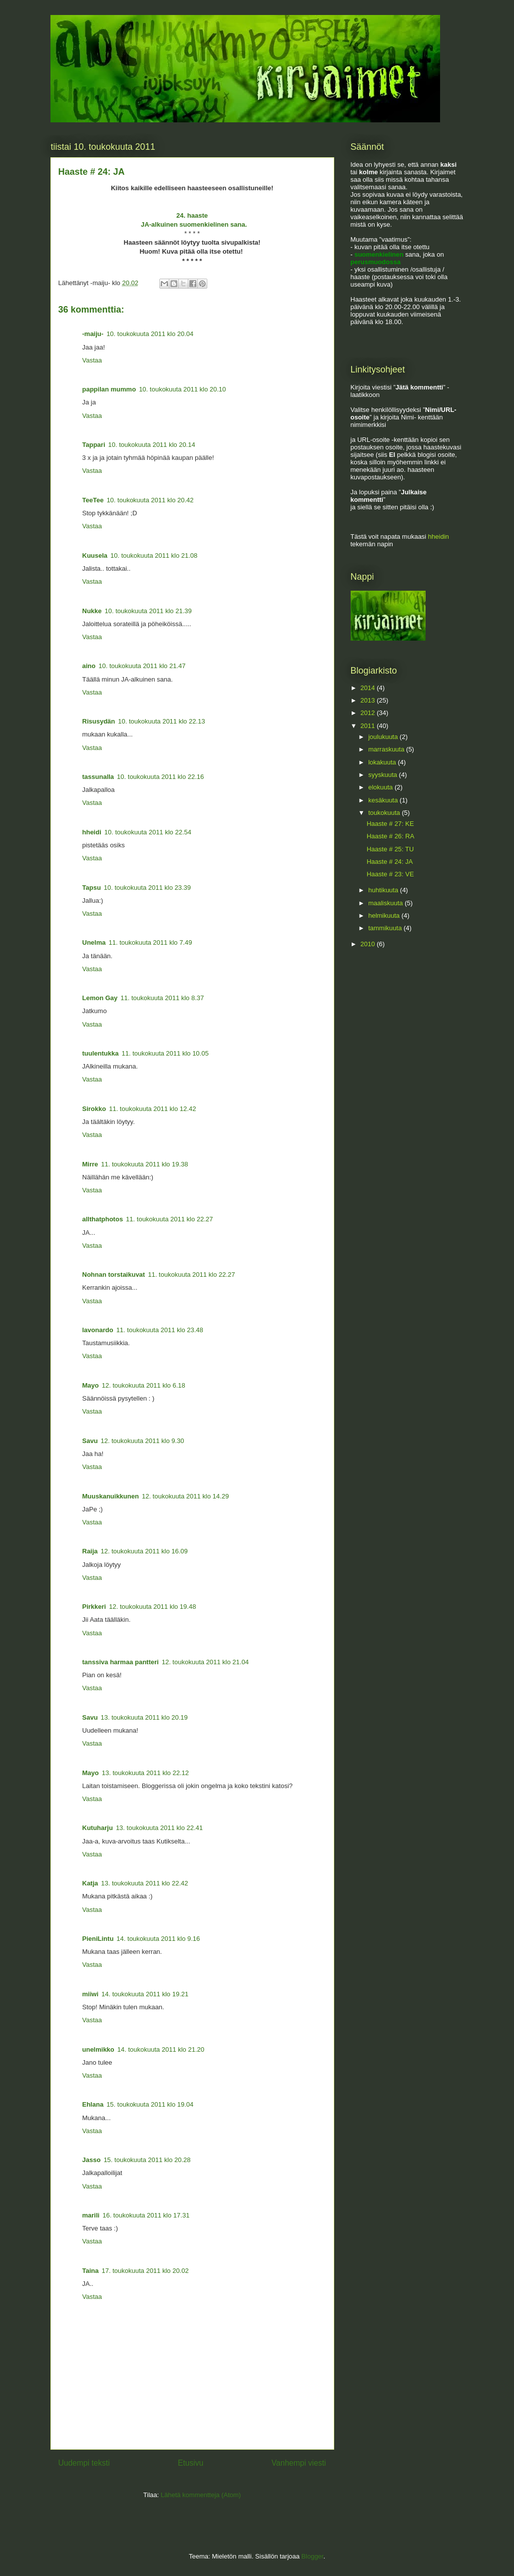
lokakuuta (383, 762)
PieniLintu (98, 1938)
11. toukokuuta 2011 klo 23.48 (159, 1330)
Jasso (91, 2160)
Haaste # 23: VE (390, 874)
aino (89, 666)
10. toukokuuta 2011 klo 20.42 (149, 500)
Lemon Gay (100, 998)
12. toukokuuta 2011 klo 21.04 (205, 1662)
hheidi (91, 832)
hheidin (438, 536)
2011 (369, 726)
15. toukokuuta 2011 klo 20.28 (146, 2160)
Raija (90, 1551)
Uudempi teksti (84, 2463)
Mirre (90, 1164)
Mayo (90, 1385)
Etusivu (190, 2463)
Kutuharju (97, 1828)
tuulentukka (100, 1053)
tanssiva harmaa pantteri (120, 1662)
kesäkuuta (384, 800)
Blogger (312, 2556)
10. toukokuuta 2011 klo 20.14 (151, 444)
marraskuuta (387, 749)
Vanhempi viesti (299, 2463)
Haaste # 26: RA (390, 836)
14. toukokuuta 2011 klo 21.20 (160, 2049)
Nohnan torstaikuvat (113, 1274)
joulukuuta (384, 736)
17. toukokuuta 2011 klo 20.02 (145, 2270)
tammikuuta (386, 928)
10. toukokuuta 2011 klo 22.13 (161, 721)
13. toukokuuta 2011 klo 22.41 (159, 1828)
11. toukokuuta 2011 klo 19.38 (144, 1164)
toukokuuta (385, 812)
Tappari (93, 444)
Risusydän (98, 721)
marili (91, 2215)
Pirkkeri (94, 1606)
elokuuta (381, 787)
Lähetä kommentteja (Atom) (201, 2495)
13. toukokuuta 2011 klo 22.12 (145, 1773)
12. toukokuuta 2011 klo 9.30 (142, 1441)
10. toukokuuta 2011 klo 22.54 (147, 832)
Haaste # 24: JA (390, 861)
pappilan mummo (109, 389)
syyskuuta (383, 774)
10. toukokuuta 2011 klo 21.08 (153, 555)
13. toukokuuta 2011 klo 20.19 (144, 1717)
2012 (369, 713)
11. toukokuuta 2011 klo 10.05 (164, 1053)
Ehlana (93, 2104)
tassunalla (98, 776)
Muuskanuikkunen (110, 1496)
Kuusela (95, 555)
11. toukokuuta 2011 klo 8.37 (162, 998)
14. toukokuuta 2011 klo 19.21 (144, 1994)
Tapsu (91, 887)
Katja (90, 1883)
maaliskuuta (386, 903)
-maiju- (93, 334)
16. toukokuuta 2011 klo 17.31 (145, 2215)
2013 (369, 700)
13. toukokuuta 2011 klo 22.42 (144, 1883)
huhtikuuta (384, 890)
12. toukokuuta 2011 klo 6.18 (143, 1385)
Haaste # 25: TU (390, 849)
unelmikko (98, 2049)
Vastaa (92, 360)
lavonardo (97, 1330)
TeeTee (93, 500)
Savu (90, 1441)
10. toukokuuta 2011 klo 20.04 (149, 334)
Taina (90, 2270)
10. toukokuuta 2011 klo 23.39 (147, 887)
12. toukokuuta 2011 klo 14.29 (185, 1496)
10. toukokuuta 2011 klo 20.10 (182, 389)
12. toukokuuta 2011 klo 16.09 (144, 1551)
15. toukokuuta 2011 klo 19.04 (149, 2104)
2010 (369, 944)
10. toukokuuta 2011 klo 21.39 (148, 611)
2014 (369, 688)
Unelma (94, 942)
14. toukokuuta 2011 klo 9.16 (158, 1938)
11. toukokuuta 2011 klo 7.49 (150, 942)
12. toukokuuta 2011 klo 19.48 (152, 1606)
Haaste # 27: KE (390, 823)
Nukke (92, 611)
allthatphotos (102, 1219)
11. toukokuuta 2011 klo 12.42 (152, 1108)
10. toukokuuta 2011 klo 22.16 (160, 776)
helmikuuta (384, 915)
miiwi (90, 1994)
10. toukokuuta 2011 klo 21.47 (141, 666)
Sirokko (94, 1108)
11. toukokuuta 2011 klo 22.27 (169, 1219)
